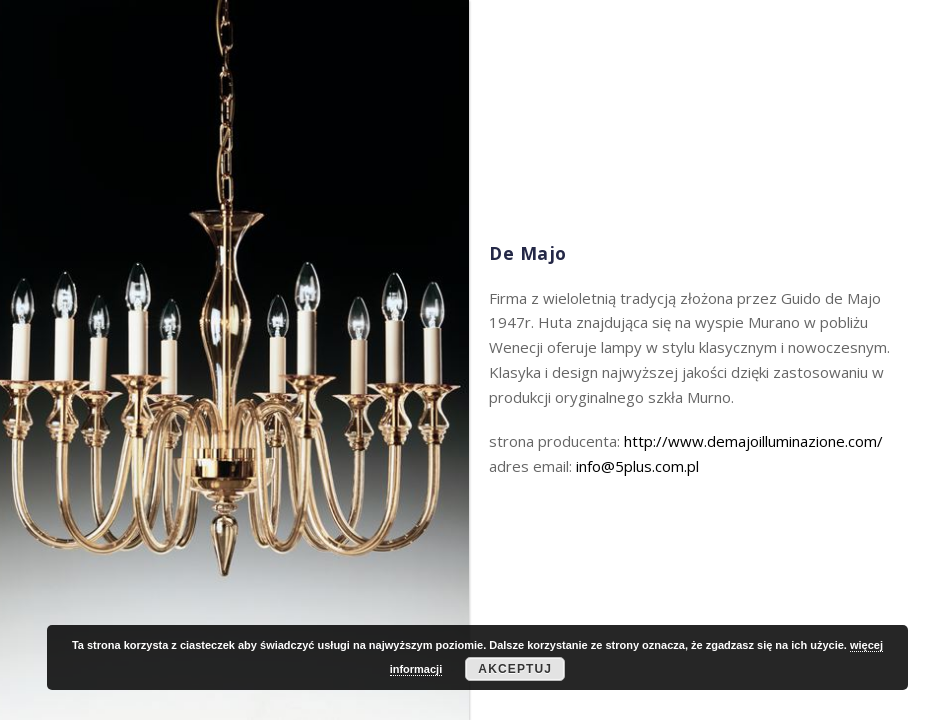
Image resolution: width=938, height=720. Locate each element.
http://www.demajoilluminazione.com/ (753, 441)
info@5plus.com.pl (637, 466)
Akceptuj (515, 669)
